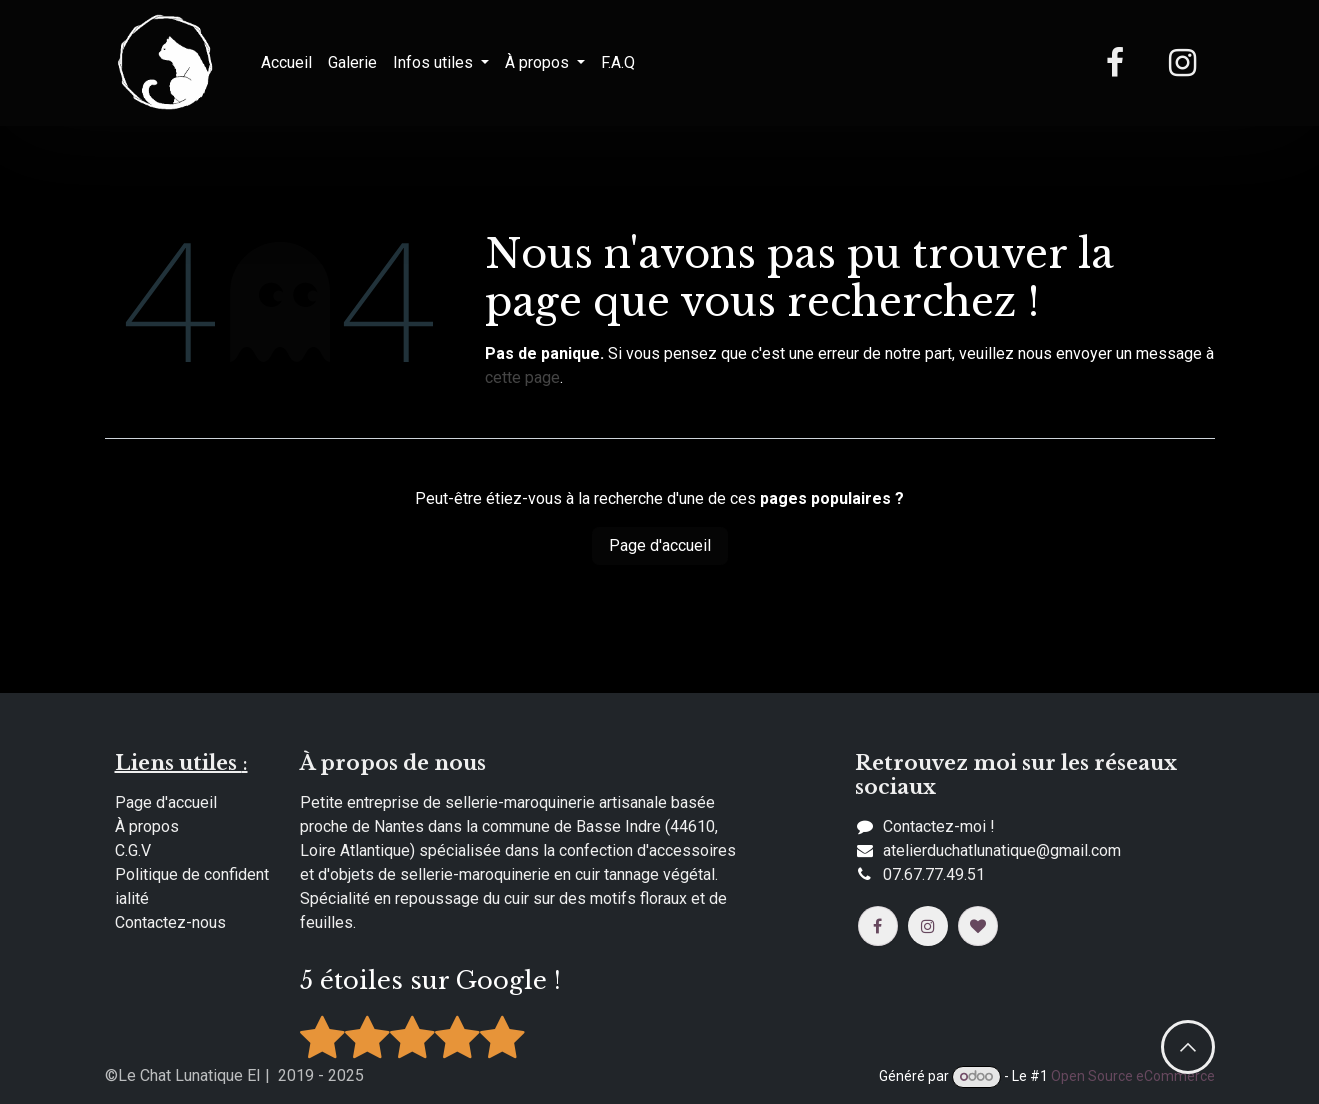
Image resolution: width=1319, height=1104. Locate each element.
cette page (522, 377)
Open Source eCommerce (1133, 1076)
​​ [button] (1188, 1047)
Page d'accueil (660, 545)
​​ (1002, 850)
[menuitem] (286, 63)
